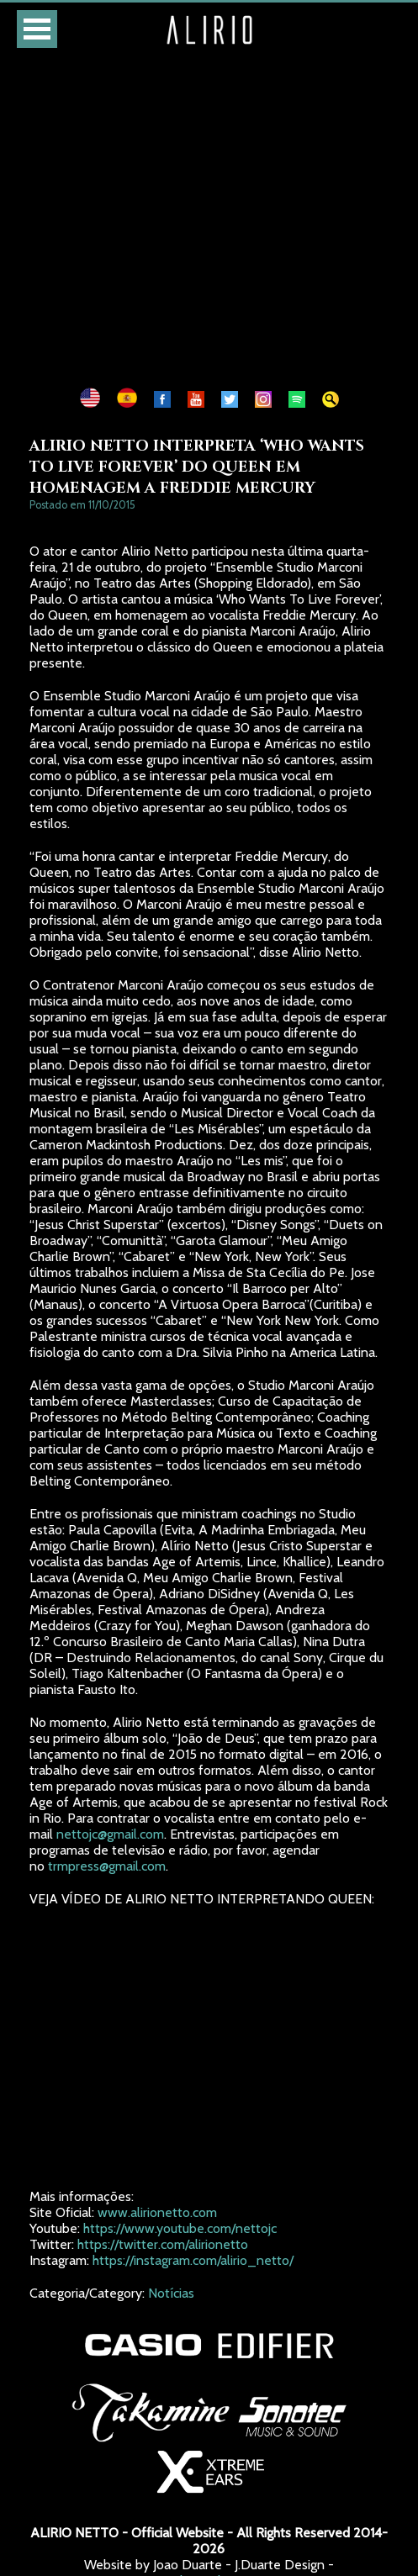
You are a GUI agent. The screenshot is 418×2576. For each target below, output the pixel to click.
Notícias (171, 2293)
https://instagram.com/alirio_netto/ (193, 2260)
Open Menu (37, 29)
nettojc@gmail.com (110, 1834)
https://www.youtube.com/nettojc (180, 2228)
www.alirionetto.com (157, 2212)
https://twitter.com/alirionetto (162, 2244)
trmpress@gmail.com (107, 1866)
